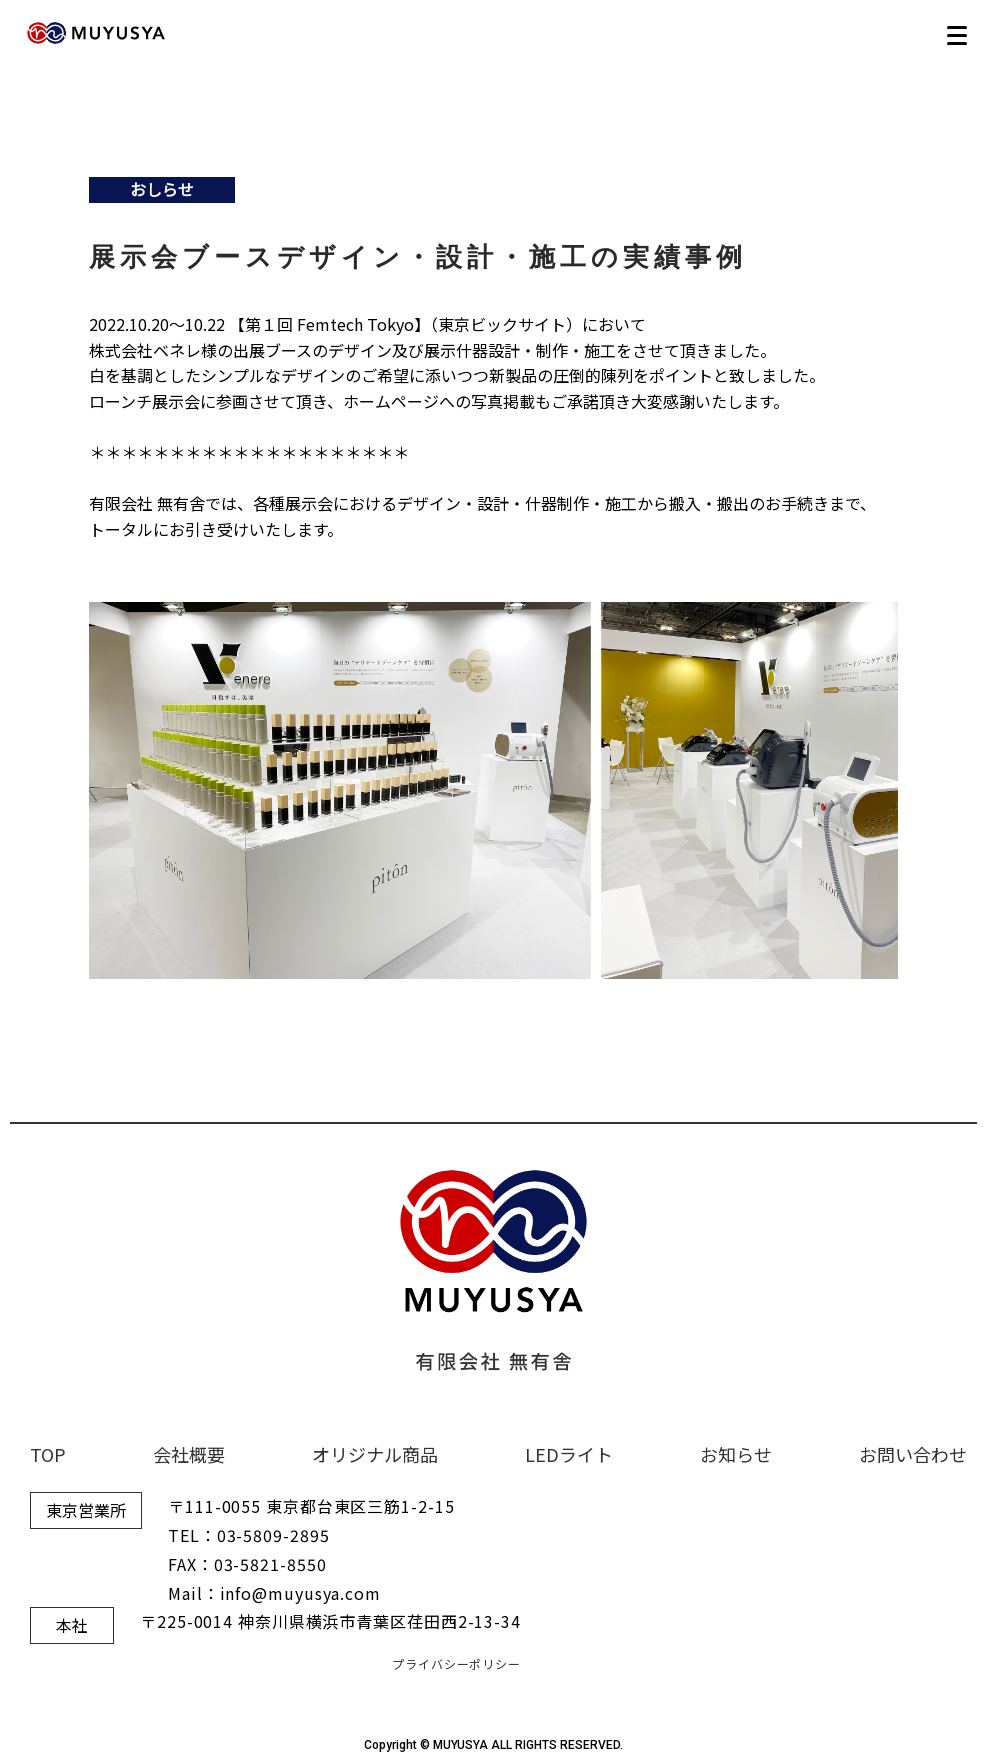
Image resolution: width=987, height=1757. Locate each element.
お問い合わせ (913, 1454)
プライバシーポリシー (456, 1663)
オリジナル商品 (375, 1454)
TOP (48, 1454)
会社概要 (189, 1454)
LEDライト (569, 1454)
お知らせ (736, 1454)
